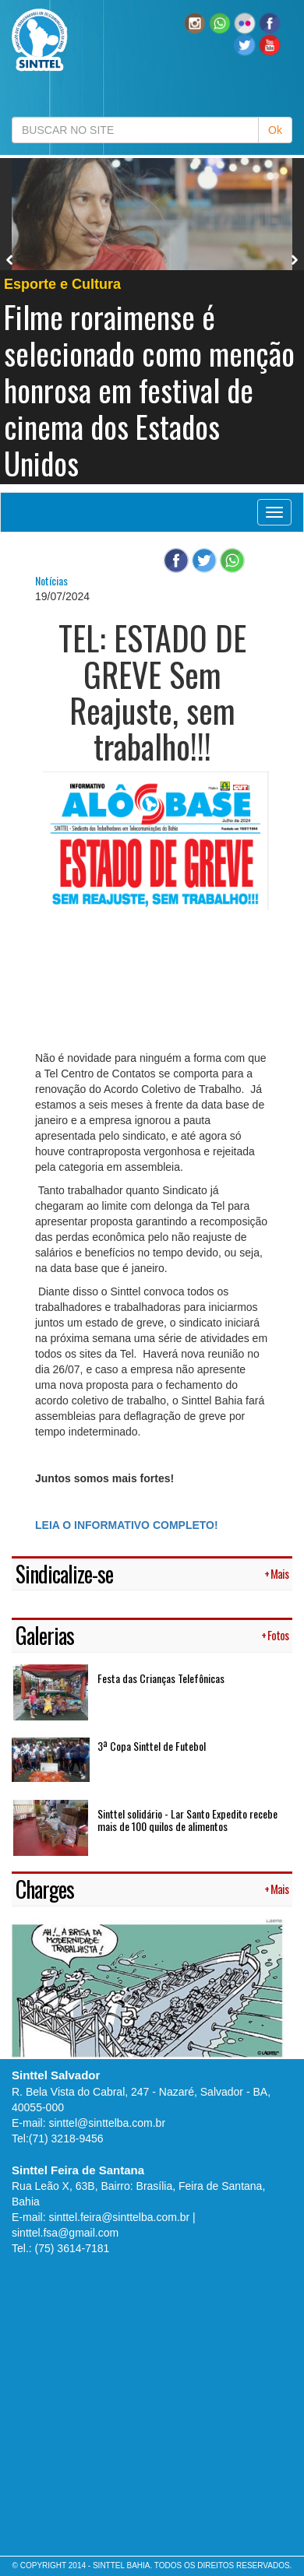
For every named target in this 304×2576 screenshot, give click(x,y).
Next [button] (295, 260)
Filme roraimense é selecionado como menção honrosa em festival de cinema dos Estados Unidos (149, 389)
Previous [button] (10, 260)
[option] (152, 321)
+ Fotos (274, 1635)
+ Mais (276, 1573)
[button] (220, 22)
